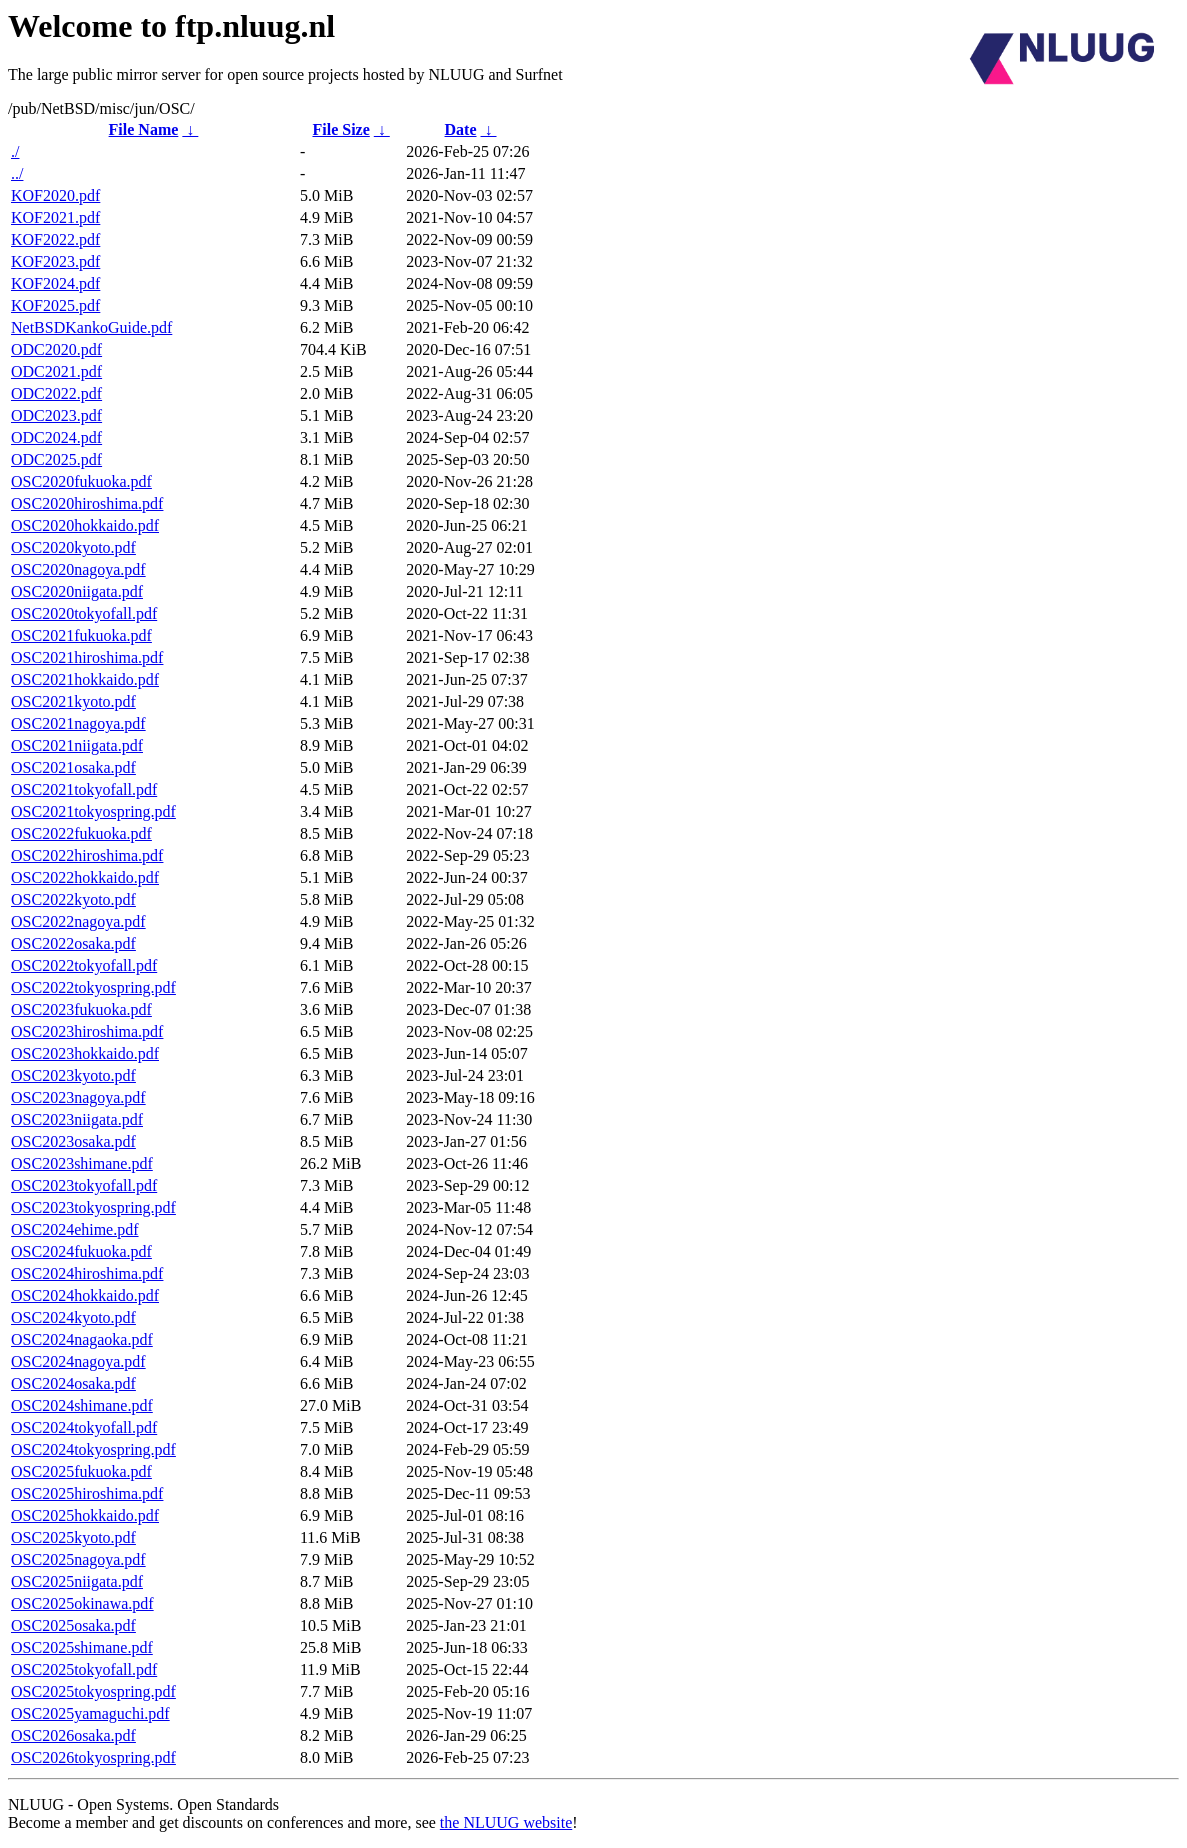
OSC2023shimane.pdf (82, 1163)
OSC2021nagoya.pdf (78, 723)
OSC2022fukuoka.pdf (81, 833)
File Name (144, 129)
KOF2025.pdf (55, 305)
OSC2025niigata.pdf (77, 1581)
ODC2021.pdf (56, 371)
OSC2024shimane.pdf (82, 1405)
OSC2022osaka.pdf (73, 943)
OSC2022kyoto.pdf (73, 899)
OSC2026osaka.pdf (73, 1735)
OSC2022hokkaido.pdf (85, 877)
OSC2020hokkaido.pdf (85, 525)
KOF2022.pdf (55, 239)
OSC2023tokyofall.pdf (84, 1185)
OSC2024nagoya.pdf (78, 1361)
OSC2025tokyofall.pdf (84, 1669)
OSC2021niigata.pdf (77, 745)
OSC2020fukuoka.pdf (81, 481)
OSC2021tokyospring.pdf (93, 811)
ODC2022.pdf (56, 393)
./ (15, 151)
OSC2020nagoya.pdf (78, 569)
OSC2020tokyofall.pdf (84, 613)
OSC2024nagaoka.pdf (82, 1339)
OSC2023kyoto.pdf (73, 1075)
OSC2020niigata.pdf (77, 591)
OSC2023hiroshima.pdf (87, 1031)
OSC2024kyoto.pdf (73, 1317)
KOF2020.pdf (55, 195)
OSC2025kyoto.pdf (73, 1537)
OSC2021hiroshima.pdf (87, 657)
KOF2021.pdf (55, 217)
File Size (340, 129)
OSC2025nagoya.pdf (78, 1559)
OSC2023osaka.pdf (73, 1141)
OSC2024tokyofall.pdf (84, 1427)
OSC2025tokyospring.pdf (93, 1691)
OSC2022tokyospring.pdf (93, 987)
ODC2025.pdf (56, 459)
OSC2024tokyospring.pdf (93, 1449)
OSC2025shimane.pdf (82, 1647)
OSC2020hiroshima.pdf (87, 503)
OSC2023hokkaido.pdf (85, 1053)
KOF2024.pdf (55, 283)
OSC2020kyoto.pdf (73, 547)
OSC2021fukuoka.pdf (81, 635)
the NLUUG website (506, 1822)
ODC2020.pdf (56, 349)
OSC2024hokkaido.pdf (85, 1295)
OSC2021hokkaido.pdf (85, 679)
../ (17, 173)
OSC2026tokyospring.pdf (93, 1757)
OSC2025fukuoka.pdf (81, 1471)
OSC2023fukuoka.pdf (81, 1009)
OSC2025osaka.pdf (73, 1625)
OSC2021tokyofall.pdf (84, 789)
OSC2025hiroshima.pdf (87, 1493)
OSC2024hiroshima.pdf (87, 1273)
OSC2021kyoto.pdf (73, 701)
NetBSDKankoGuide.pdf (91, 327)
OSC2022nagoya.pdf (78, 921)
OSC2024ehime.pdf (75, 1229)
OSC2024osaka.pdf (73, 1383)
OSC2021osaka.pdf (73, 767)
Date (461, 129)
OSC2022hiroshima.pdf (87, 855)
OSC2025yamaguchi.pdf (90, 1713)
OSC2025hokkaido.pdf (85, 1515)
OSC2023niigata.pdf (77, 1119)
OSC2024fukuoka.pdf (81, 1251)
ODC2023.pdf (56, 415)
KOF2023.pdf (55, 261)
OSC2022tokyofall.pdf (84, 965)
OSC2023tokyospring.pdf (93, 1207)
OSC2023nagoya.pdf (78, 1097)
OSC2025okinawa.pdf (82, 1603)
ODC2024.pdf (56, 437)
